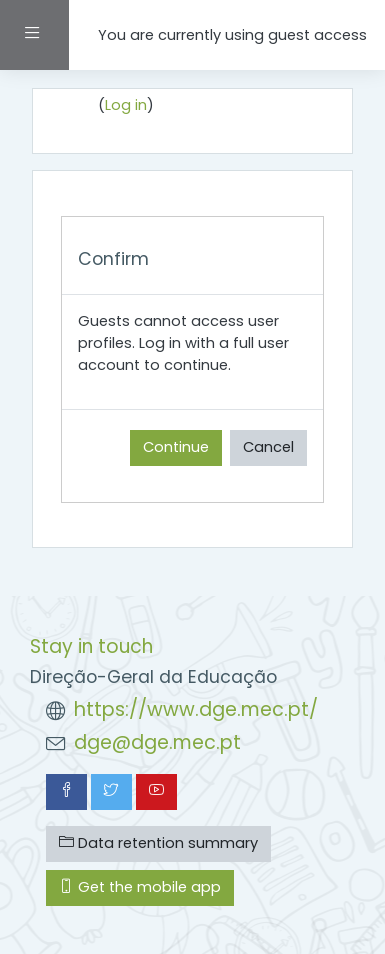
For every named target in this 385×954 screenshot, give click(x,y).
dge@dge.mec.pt (157, 742)
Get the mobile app (140, 887)
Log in (126, 105)
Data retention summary (158, 843)
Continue (176, 447)
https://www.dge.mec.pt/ (196, 709)
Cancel (268, 447)
